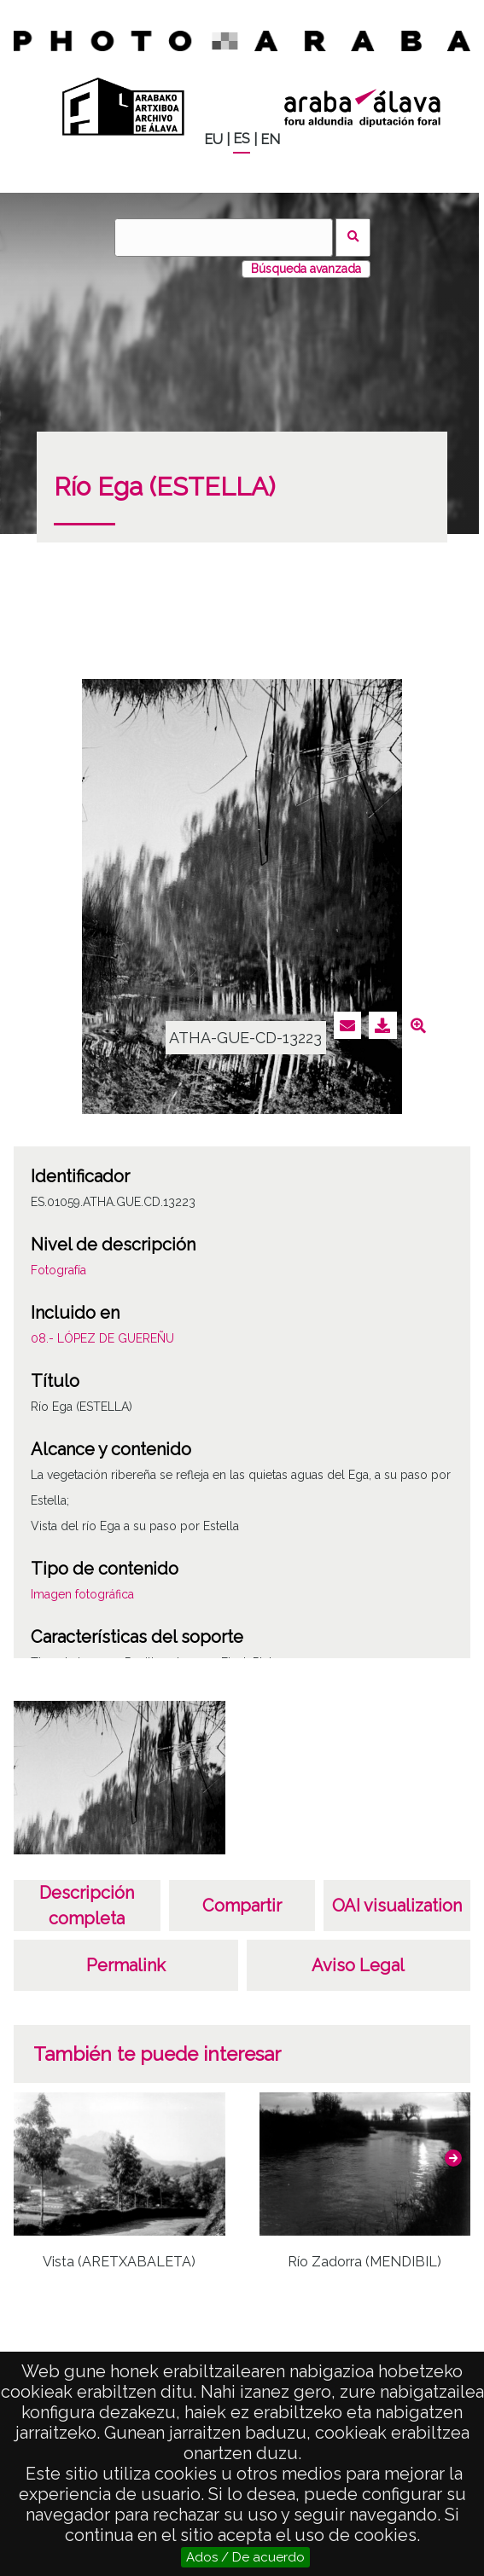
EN (270, 139)
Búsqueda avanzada (306, 269)
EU (213, 139)
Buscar (352, 237)
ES (241, 139)
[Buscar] (223, 237)
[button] (453, 2158)
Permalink (126, 1965)
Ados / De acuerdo (245, 2557)
